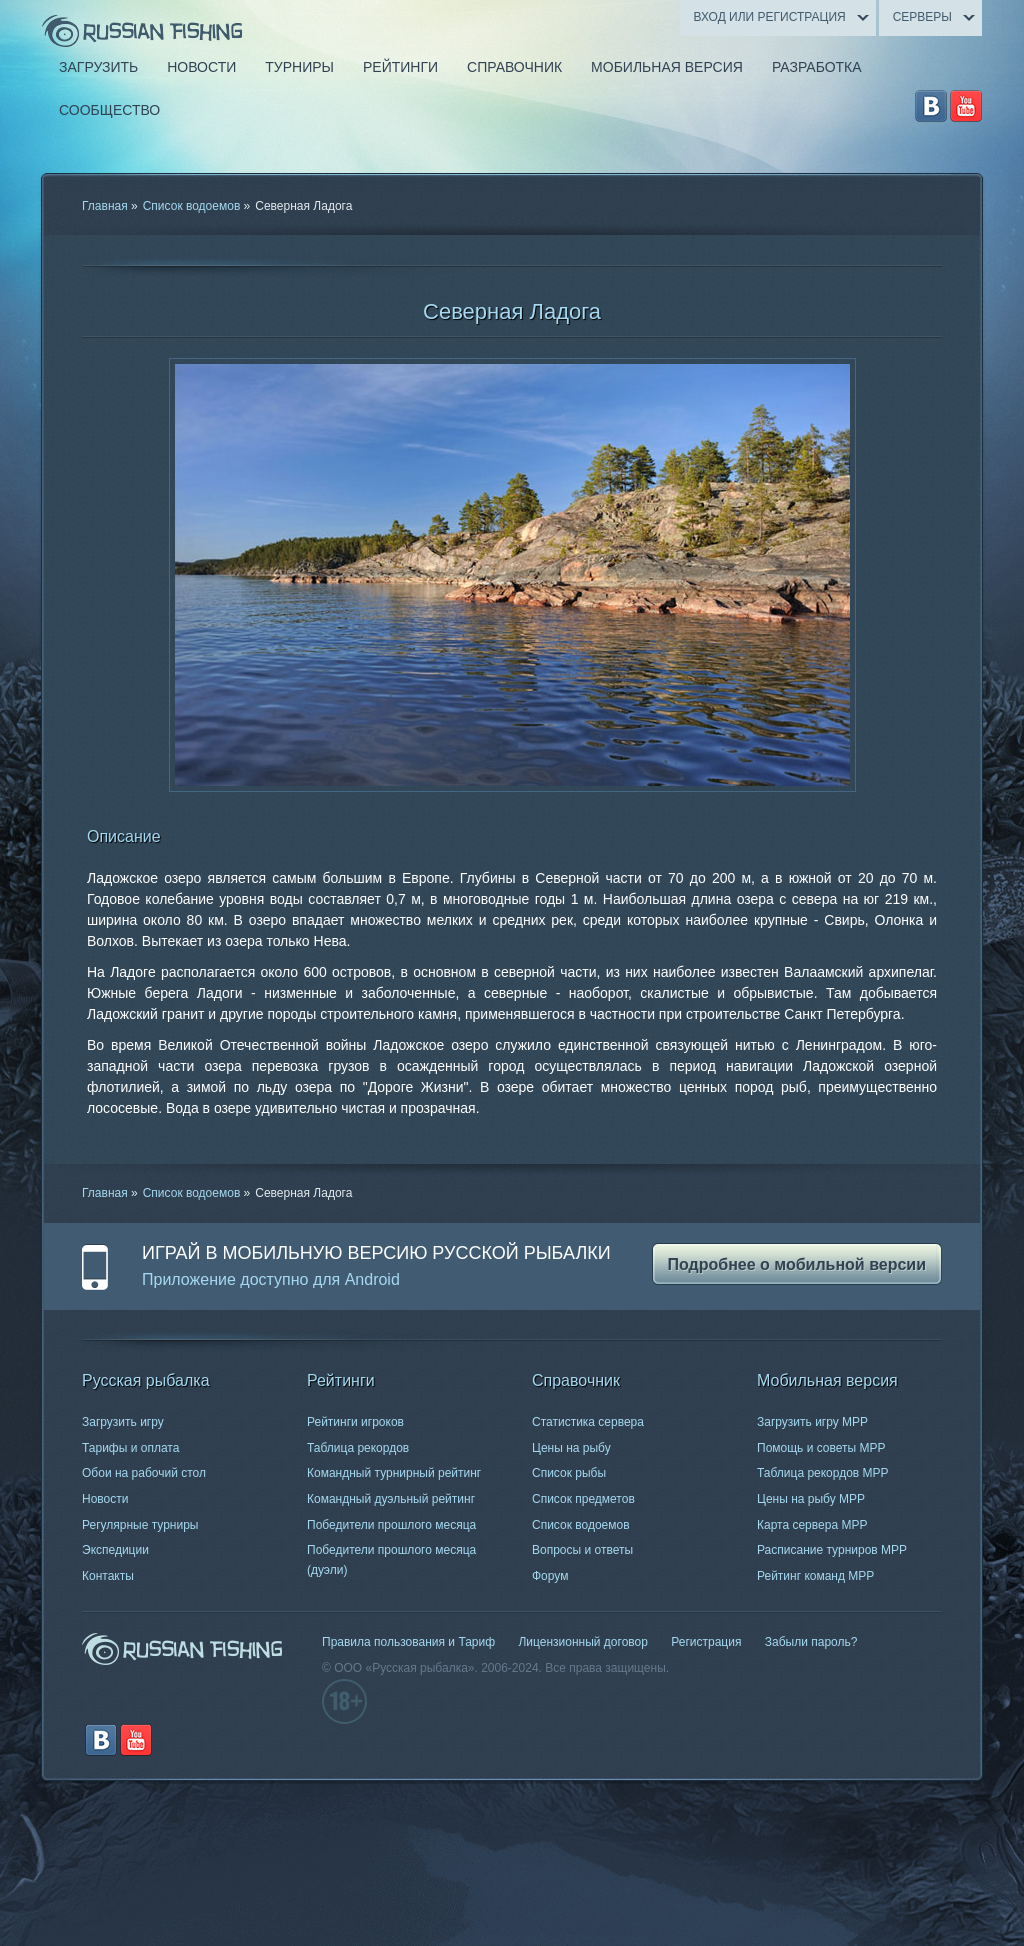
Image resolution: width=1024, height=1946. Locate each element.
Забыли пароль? (811, 1642)
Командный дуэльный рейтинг (391, 1499)
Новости (105, 1499)
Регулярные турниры (140, 1525)
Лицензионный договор (582, 1642)
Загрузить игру (123, 1422)
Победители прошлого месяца (391, 1525)
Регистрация (706, 1642)
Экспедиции (115, 1550)
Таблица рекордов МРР (823, 1473)
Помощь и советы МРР (821, 1448)
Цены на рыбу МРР (811, 1499)
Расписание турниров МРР (832, 1550)
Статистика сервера (588, 1422)
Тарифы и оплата (130, 1448)
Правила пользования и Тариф (408, 1642)
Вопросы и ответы (582, 1550)
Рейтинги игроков (355, 1422)
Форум (550, 1576)
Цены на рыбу (571, 1448)
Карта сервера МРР (812, 1525)
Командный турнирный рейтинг (394, 1473)
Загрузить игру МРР (812, 1422)
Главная (105, 206)
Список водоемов (192, 206)
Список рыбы (569, 1473)
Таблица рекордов (358, 1448)
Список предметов (583, 1499)
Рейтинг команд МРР (815, 1576)
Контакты (108, 1576)
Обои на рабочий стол (144, 1473)
